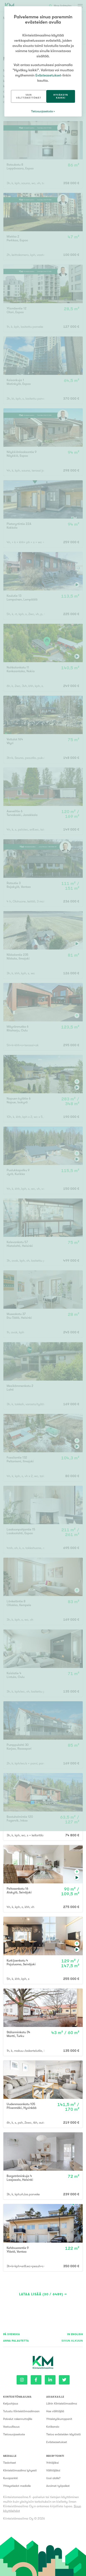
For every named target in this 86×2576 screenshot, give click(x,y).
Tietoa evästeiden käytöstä (63, 2434)
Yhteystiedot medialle (17, 2485)
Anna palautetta (16, 2340)
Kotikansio (52, 2426)
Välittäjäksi (53, 2470)
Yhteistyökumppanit (59, 2419)
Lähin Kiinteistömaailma (61, 2403)
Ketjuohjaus (10, 2403)
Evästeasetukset (56, 2442)
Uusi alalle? (53, 2478)
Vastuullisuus (11, 2426)
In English (75, 2334)
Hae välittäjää (55, 2411)
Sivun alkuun (72, 2340)
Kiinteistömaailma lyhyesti (20, 2470)
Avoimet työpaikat (58, 2485)
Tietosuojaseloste (14, 2434)
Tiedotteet (9, 2462)
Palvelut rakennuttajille (17, 2419)
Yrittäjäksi (52, 2462)
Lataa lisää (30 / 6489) (41, 2294)
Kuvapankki (10, 2478)
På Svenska (11, 2334)
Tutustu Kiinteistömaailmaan (21, 2411)
